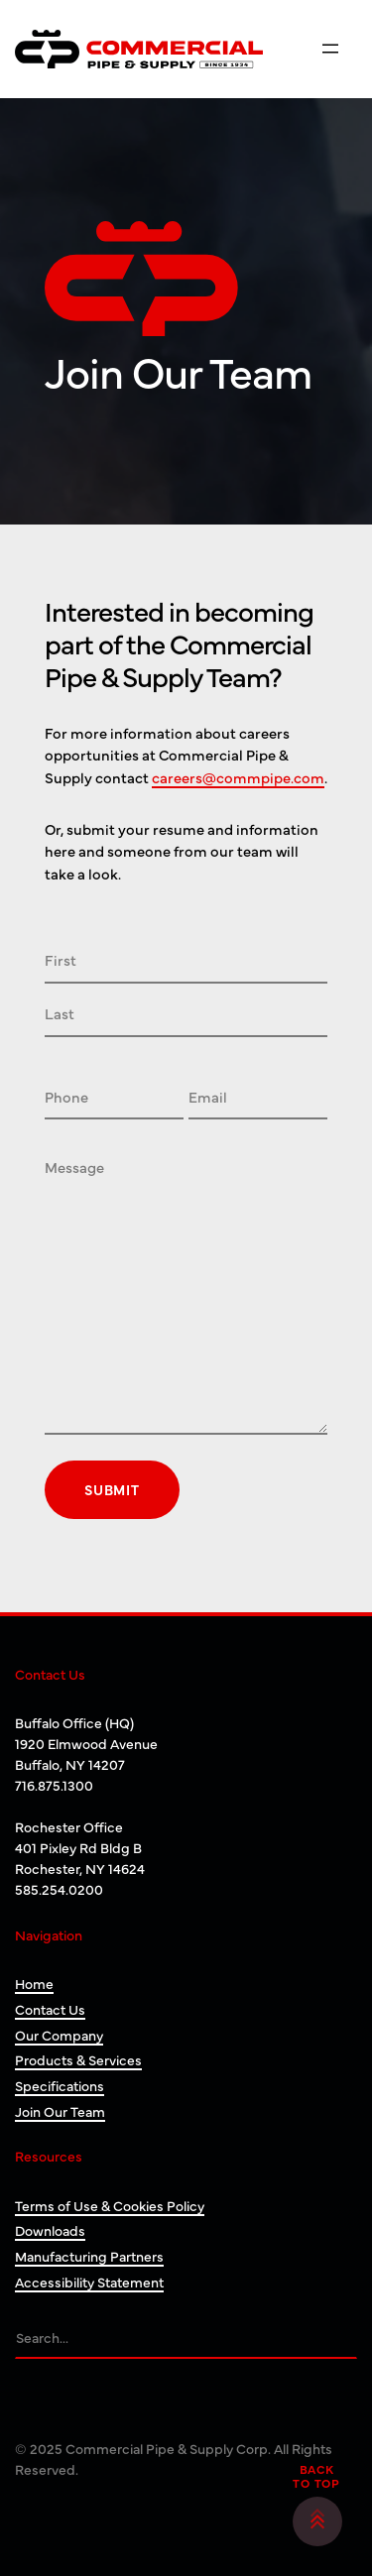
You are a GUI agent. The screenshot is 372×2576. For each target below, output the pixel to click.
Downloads (50, 2230)
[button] (317, 2521)
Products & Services (78, 2059)
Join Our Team (60, 2111)
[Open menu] (330, 48)
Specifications (59, 2085)
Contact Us (50, 2009)
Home (34, 1983)
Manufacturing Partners (89, 2256)
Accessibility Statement (89, 2281)
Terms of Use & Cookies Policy (109, 2205)
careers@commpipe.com (238, 776)
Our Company (59, 2035)
